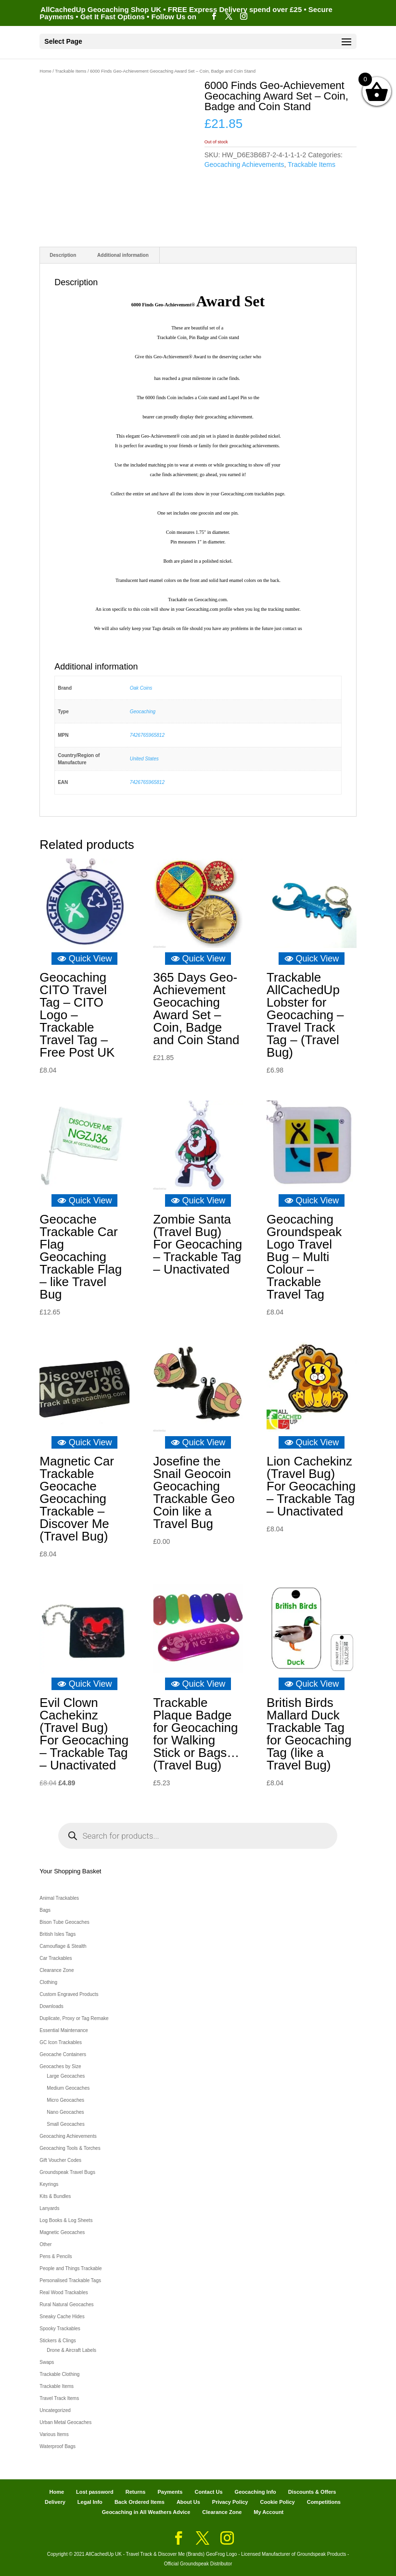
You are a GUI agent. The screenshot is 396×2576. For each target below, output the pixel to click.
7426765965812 (147, 735)
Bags (45, 1910)
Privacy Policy (230, 2502)
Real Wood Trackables (63, 2292)
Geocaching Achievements (244, 164)
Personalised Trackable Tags (70, 2280)
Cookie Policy (277, 2502)
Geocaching (142, 711)
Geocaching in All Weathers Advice (146, 2512)
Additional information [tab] (123, 255)
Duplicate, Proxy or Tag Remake (73, 2018)
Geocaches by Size (60, 2066)
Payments (169, 2492)
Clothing (48, 1982)
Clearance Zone (56, 1970)
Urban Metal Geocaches (65, 2422)
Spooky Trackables (59, 2328)
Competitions (324, 2502)
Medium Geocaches (68, 2088)
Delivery (55, 2502)
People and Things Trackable (70, 2268)
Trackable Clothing (59, 2374)
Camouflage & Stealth (62, 1946)
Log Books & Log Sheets (65, 2220)
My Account (268, 2512)
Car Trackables (55, 1958)
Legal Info (89, 2502)
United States (144, 758)
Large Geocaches (66, 2076)
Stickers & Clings (57, 2340)
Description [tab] (63, 255)
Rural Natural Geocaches (66, 2304)
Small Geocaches (65, 2124)
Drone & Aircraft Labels (71, 2350)
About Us (188, 2502)
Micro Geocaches (65, 2100)
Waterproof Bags (57, 2446)
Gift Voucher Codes (60, 2160)
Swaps (46, 2362)
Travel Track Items (59, 2398)
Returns (136, 2492)
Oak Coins (141, 688)
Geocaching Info (255, 2492)
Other (45, 2244)
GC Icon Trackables (60, 2042)
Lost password (95, 2492)
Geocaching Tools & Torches (69, 2148)
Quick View (84, 958)
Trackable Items (70, 71)
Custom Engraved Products (68, 1994)
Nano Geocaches (65, 2112)
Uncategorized (54, 2410)
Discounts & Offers (312, 2492)
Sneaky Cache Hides (61, 2316)
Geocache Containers (62, 2054)
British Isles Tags (57, 1934)
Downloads (51, 2006)
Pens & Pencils (55, 2256)
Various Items (53, 2434)
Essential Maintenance (63, 2030)
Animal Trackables (59, 1898)
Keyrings (48, 2184)
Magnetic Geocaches (62, 2232)
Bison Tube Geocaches (64, 1922)
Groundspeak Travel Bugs (67, 2172)
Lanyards (49, 2208)
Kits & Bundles (55, 2196)
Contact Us (208, 2492)
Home (45, 71)
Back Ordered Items (140, 2502)
